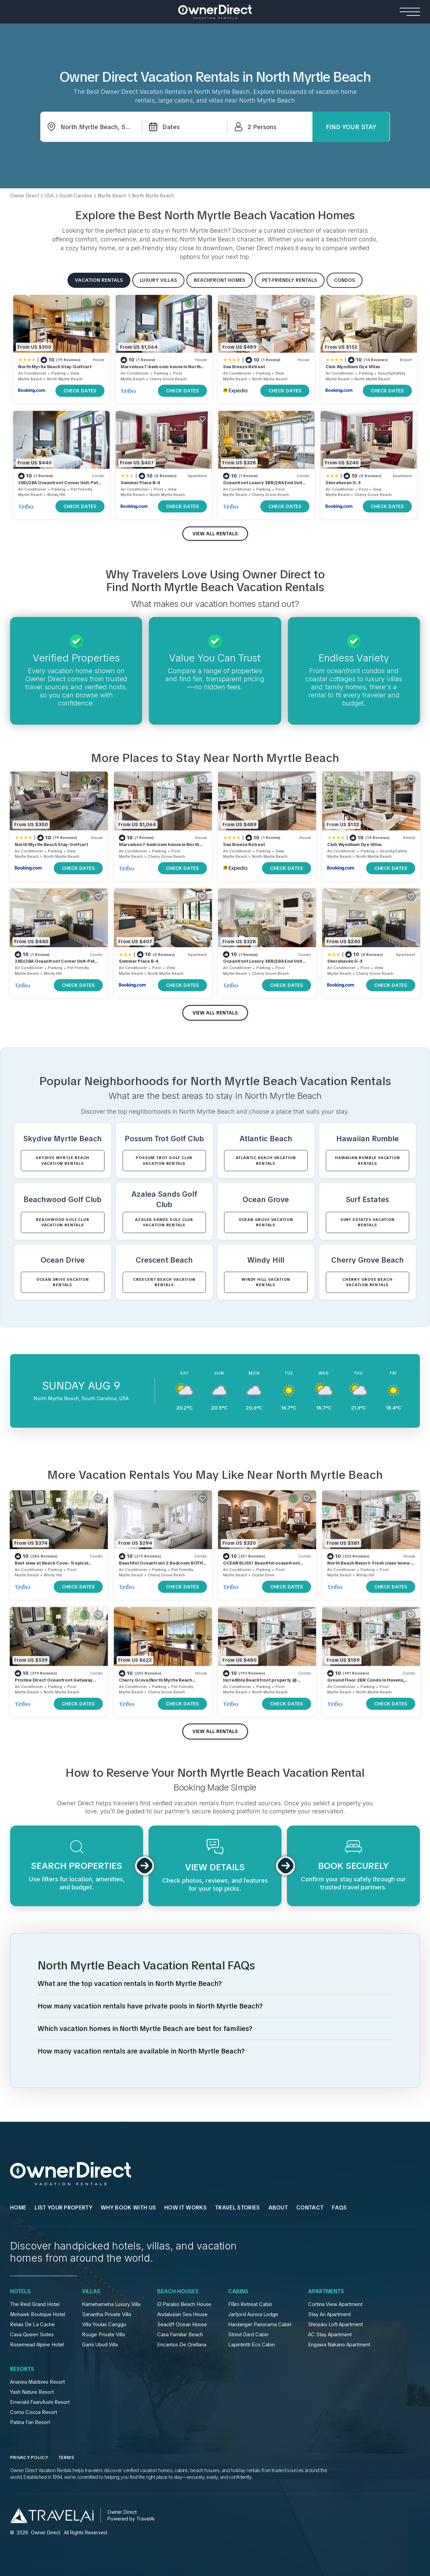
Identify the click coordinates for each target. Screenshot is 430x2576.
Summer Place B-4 (140, 483)
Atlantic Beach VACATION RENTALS (266, 1160)
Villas (91, 2291)
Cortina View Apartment (335, 2304)
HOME (18, 2207)
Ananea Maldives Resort (37, 2382)
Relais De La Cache (32, 2324)
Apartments (326, 2291)
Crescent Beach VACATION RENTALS (164, 1282)
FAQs (339, 2207)
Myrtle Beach (30, 379)
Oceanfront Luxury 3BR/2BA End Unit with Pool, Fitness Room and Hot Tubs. (263, 486)
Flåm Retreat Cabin (250, 2304)
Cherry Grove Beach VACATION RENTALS (367, 1282)
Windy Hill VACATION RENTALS (266, 1282)
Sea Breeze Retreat (244, 367)
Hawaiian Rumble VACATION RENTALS (367, 1160)
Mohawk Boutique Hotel (37, 2314)
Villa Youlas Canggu (104, 2324)
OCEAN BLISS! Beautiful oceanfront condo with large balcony (261, 1566)
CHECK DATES (79, 391)
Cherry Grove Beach (168, 379)
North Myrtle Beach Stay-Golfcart (55, 367)
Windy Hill (56, 494)
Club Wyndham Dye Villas (353, 367)
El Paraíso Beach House (184, 2304)
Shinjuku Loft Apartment (335, 2324)
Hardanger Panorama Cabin (259, 2324)
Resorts (22, 2369)
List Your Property (63, 2207)
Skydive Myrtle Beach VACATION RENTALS (62, 1160)
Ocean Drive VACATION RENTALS (62, 1282)
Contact (310, 2207)
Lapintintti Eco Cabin (251, 2344)
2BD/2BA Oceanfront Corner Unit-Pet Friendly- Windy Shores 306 (58, 486)
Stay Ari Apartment (329, 2314)
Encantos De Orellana (181, 2344)
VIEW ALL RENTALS (215, 534)
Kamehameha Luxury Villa (111, 2304)
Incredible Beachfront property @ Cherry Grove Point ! (260, 1683)
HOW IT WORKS (185, 2207)
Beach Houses (178, 2291)
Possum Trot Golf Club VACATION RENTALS (164, 1160)
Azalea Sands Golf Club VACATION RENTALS (164, 1222)
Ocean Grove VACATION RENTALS (266, 1222)
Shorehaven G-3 (343, 483)
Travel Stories (237, 2207)
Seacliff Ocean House (182, 2324)
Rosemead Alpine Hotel (37, 2344)
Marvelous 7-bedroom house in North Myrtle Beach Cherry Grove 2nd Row (161, 370)
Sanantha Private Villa (106, 2314)
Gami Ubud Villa (100, 2344)
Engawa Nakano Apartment (339, 2344)
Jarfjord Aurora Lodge (253, 2314)
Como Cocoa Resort (33, 2412)
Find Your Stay (351, 127)
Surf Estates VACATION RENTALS (367, 1222)
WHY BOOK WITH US (128, 2207)
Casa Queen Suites (32, 2334)
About (278, 2207)
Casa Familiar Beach (180, 2334)
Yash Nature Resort (32, 2392)
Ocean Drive (263, 1575)
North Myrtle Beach (65, 379)
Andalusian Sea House (182, 2314)
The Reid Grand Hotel (34, 2304)
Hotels (20, 2291)
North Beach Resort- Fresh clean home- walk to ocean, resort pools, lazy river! (369, 1566)
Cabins (238, 2291)
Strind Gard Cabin (248, 2334)
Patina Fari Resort (30, 2422)
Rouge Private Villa (103, 2334)
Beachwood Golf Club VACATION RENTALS (62, 1222)
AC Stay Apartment (330, 2334)
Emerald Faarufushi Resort (40, 2402)
